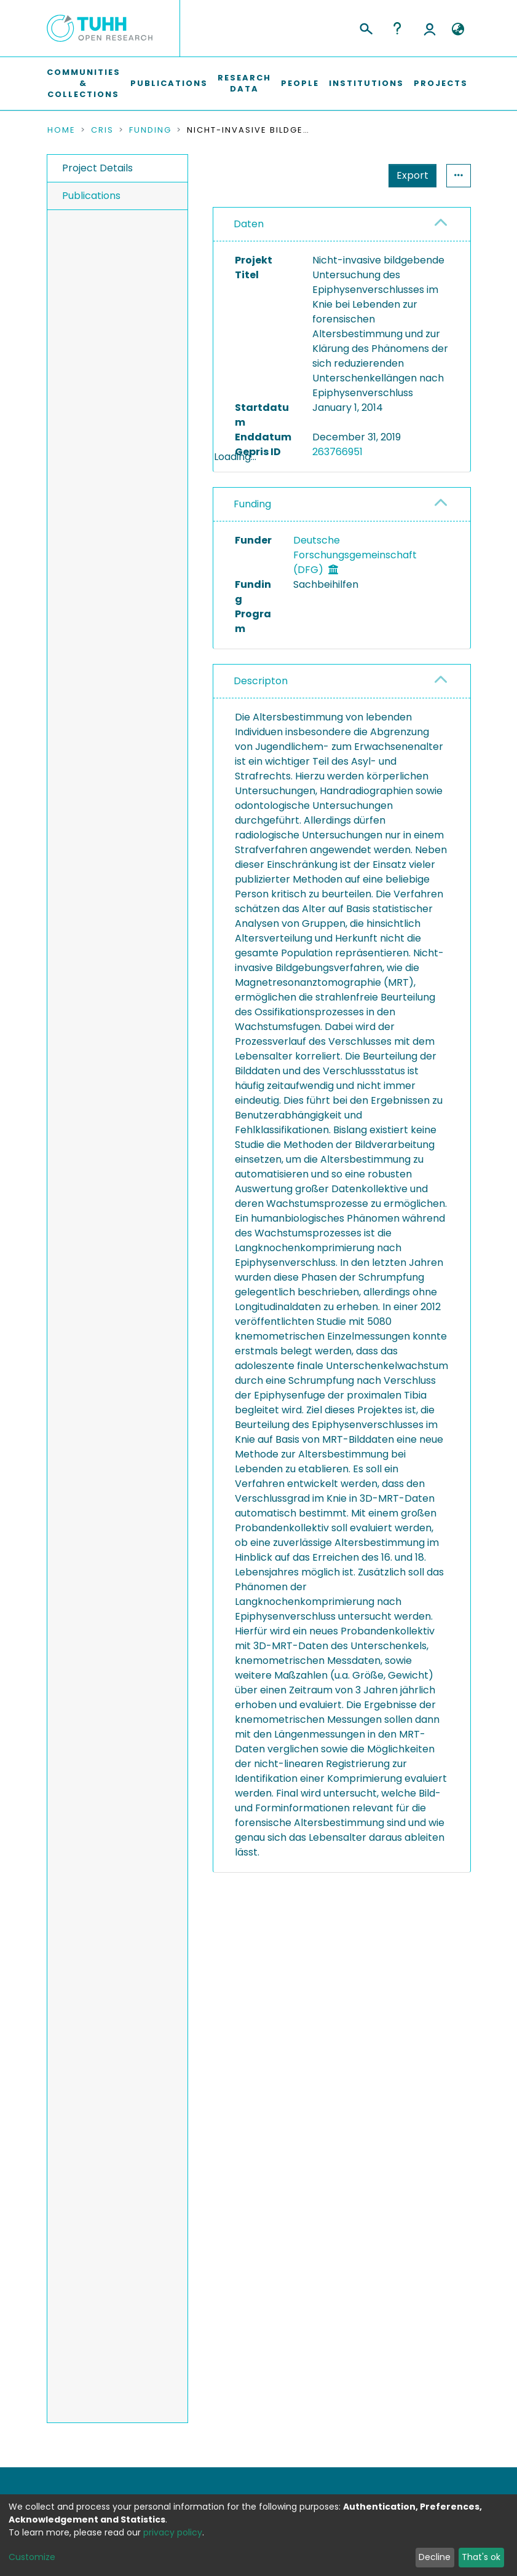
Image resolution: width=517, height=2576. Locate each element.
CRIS (102, 130)
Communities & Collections (83, 83)
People (300, 83)
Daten (249, 224)
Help (397, 28)
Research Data (244, 83)
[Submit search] (365, 27)
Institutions (366, 83)
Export (412, 175)
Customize (32, 2557)
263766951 (337, 452)
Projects (441, 83)
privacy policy (172, 2532)
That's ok (481, 2557)
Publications (169, 83)
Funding (150, 130)
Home (61, 130)
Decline (435, 2557)
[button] (458, 29)
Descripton (261, 713)
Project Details (97, 168)
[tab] (341, 224)
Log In (429, 28)
